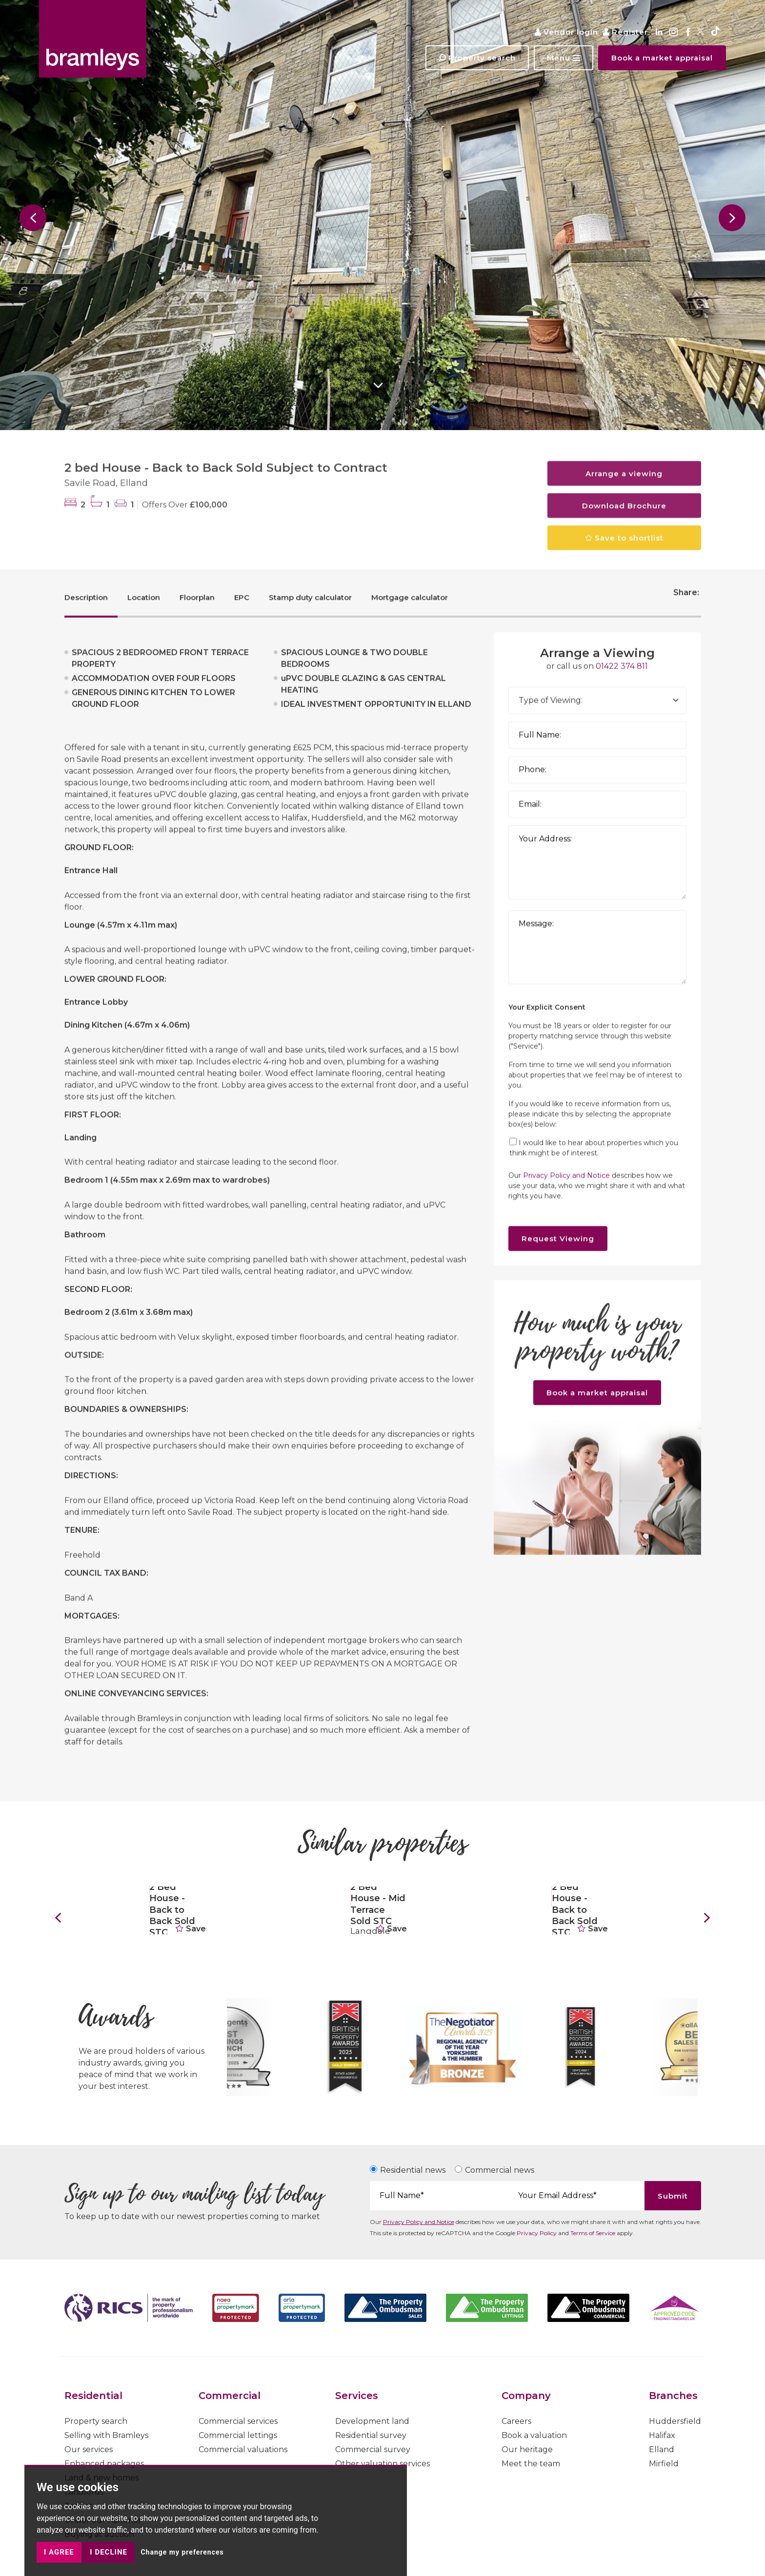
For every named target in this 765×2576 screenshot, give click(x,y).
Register (625, 32)
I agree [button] (59, 2552)
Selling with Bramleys (106, 2435)
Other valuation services (382, 2463)
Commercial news (499, 2170)
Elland (661, 2449)
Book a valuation (534, 2435)
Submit (673, 2196)
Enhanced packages (104, 2463)
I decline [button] (108, 2552)
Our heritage (527, 2449)
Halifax (662, 2435)
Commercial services (238, 2421)
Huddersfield (675, 2421)
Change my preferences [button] (182, 2552)
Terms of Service (592, 2233)
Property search (95, 2421)
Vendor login (566, 32)
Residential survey (370, 2435)
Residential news (412, 2170)
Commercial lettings (238, 2435)
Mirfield (664, 2463)
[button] (563, 57)
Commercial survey (372, 2449)
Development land (372, 2421)
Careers (516, 2421)
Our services (88, 2449)
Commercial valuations (243, 2449)
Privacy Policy (537, 2233)
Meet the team (531, 2463)
